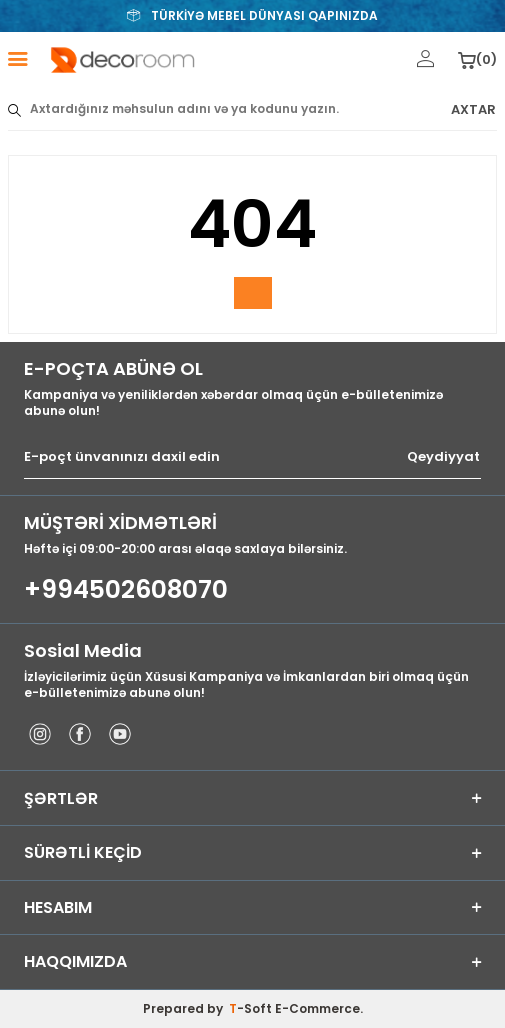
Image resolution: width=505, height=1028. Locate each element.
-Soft (252, 1008)
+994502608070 (126, 590)
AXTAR (473, 110)
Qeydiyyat (443, 457)
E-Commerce (317, 1008)
